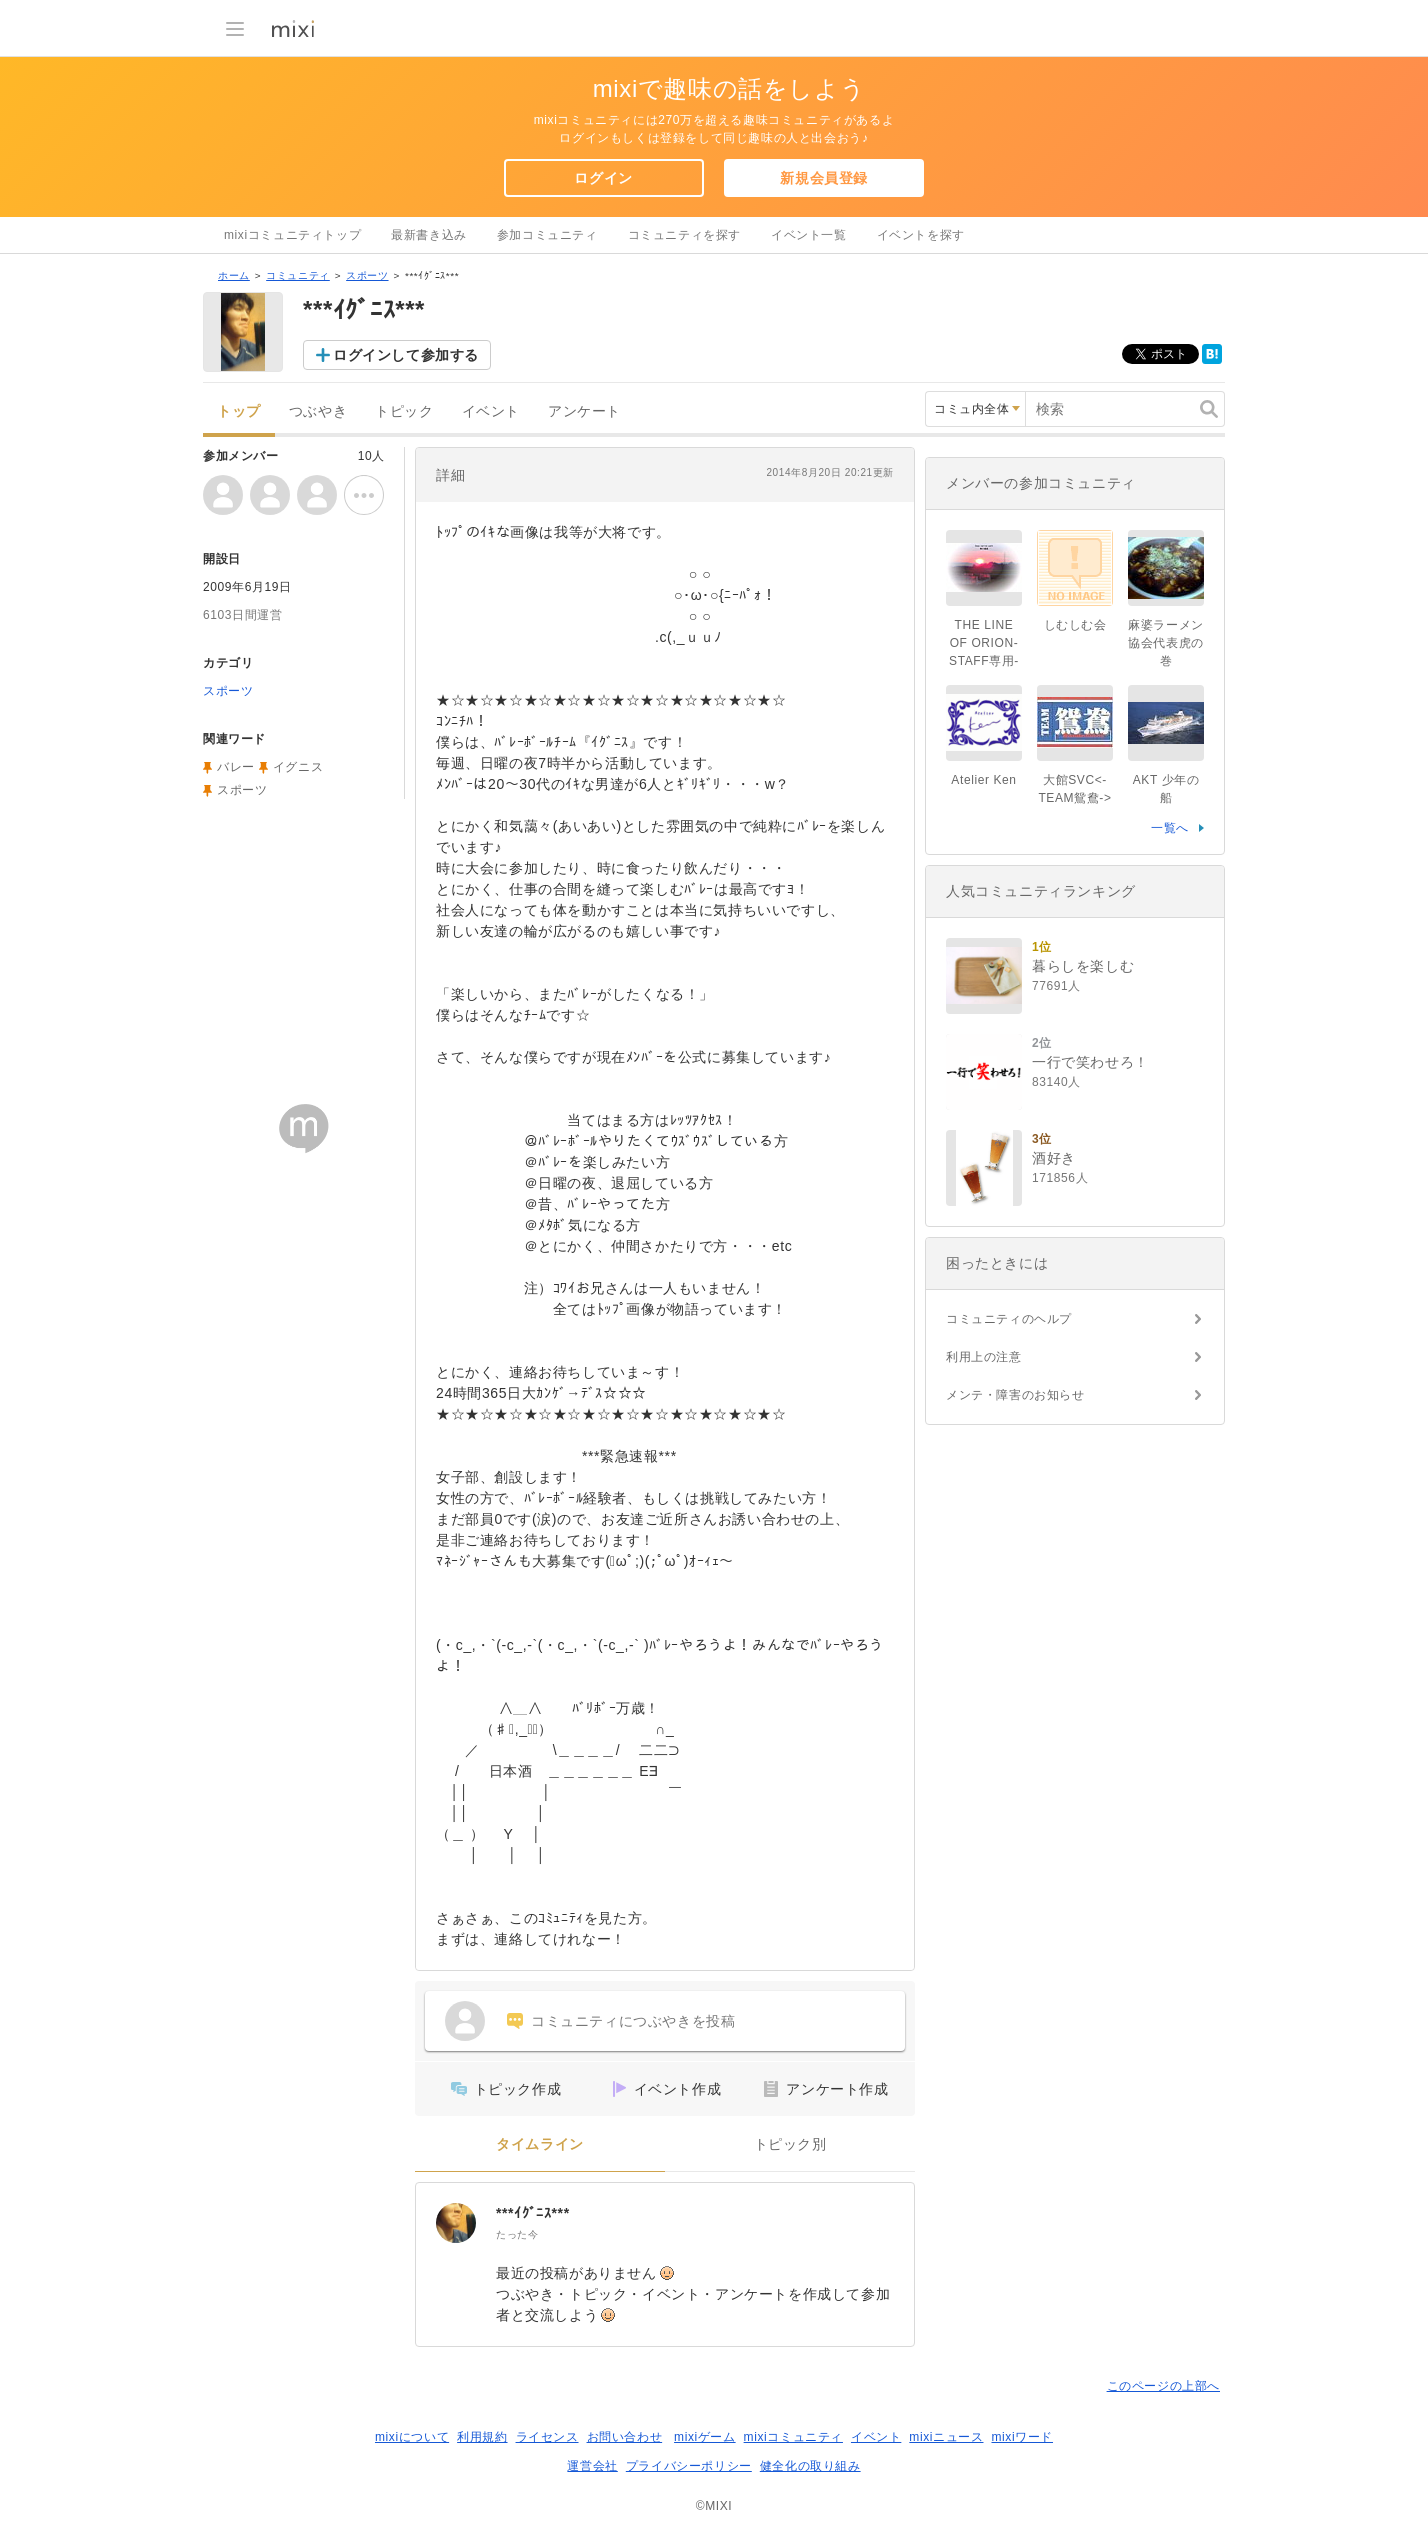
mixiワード (1022, 2437)
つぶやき (318, 411)
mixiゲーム (705, 2437)
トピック (404, 411)
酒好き (1054, 1158)
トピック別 (790, 2144)
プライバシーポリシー (689, 2466)
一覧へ (1170, 828)
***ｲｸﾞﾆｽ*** (533, 2213)
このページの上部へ (1163, 2386)
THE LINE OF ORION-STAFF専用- (984, 643)
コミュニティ (298, 275)
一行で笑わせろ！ (1090, 1062)
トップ (239, 411)
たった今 (517, 2234)
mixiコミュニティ (793, 2437)
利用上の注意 (984, 1357)
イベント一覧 (809, 235)
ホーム (234, 275)
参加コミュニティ (547, 235)
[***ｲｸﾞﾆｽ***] (456, 2223)
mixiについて (412, 2437)
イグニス (298, 767)
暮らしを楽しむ (1083, 966)
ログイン (603, 178)
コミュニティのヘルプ (1009, 1319)
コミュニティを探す (684, 235)
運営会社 (592, 2466)
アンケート (584, 411)
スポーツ (367, 275)
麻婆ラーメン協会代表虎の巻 (1166, 643)
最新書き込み (429, 235)
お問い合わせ (625, 2437)
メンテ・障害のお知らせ (1015, 1395)
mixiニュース (946, 2437)
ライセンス (547, 2437)
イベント (491, 411)
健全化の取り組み (810, 2466)
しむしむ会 (1075, 625)
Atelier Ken (983, 780)
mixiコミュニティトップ (292, 235)
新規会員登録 (824, 178)
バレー (236, 767)
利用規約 (482, 2437)
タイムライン (540, 2144)
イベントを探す (921, 235)
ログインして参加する (406, 355)
